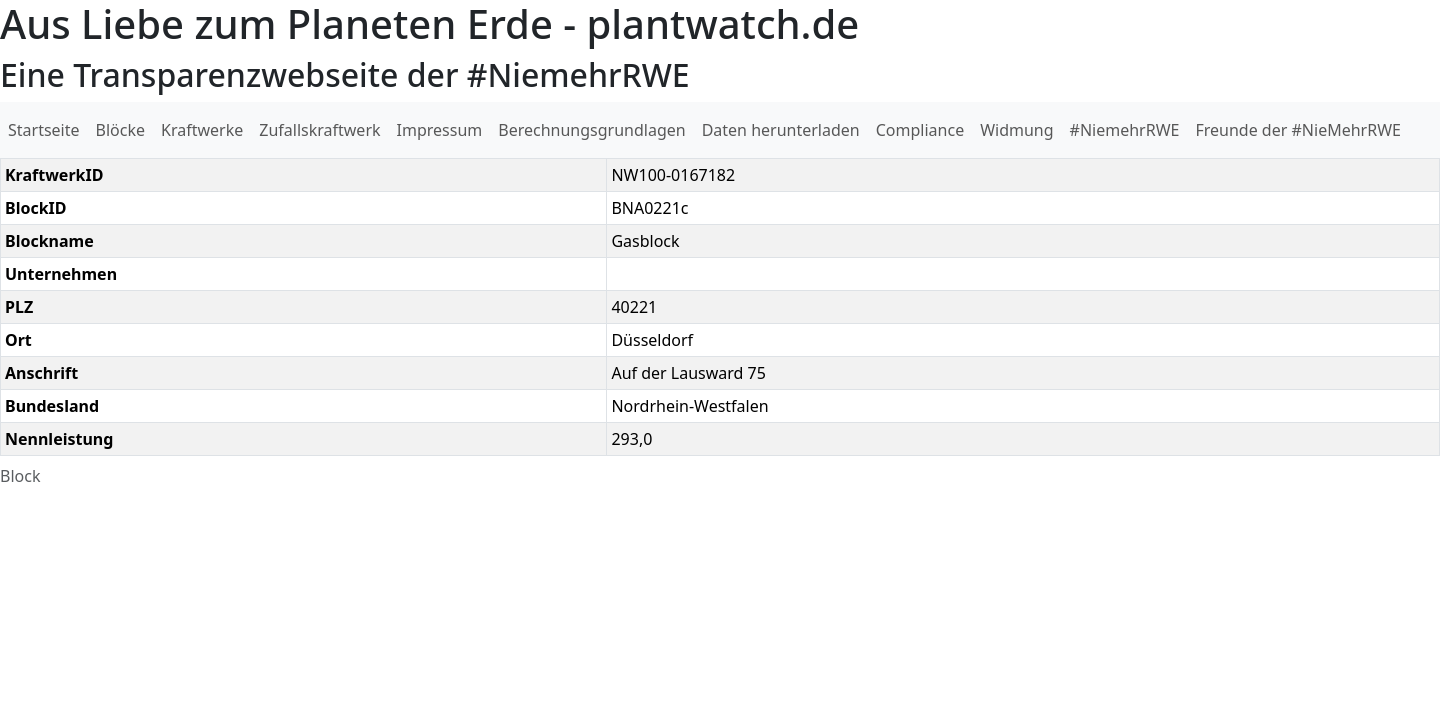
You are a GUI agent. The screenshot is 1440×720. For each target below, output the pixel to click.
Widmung (1016, 130)
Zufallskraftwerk (319, 130)
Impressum (440, 130)
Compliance (920, 130)
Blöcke (120, 130)
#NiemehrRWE (1125, 130)
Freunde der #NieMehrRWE (1297, 130)
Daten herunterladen (781, 130)
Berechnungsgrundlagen (591, 130)
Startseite (44, 130)
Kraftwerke (202, 130)
